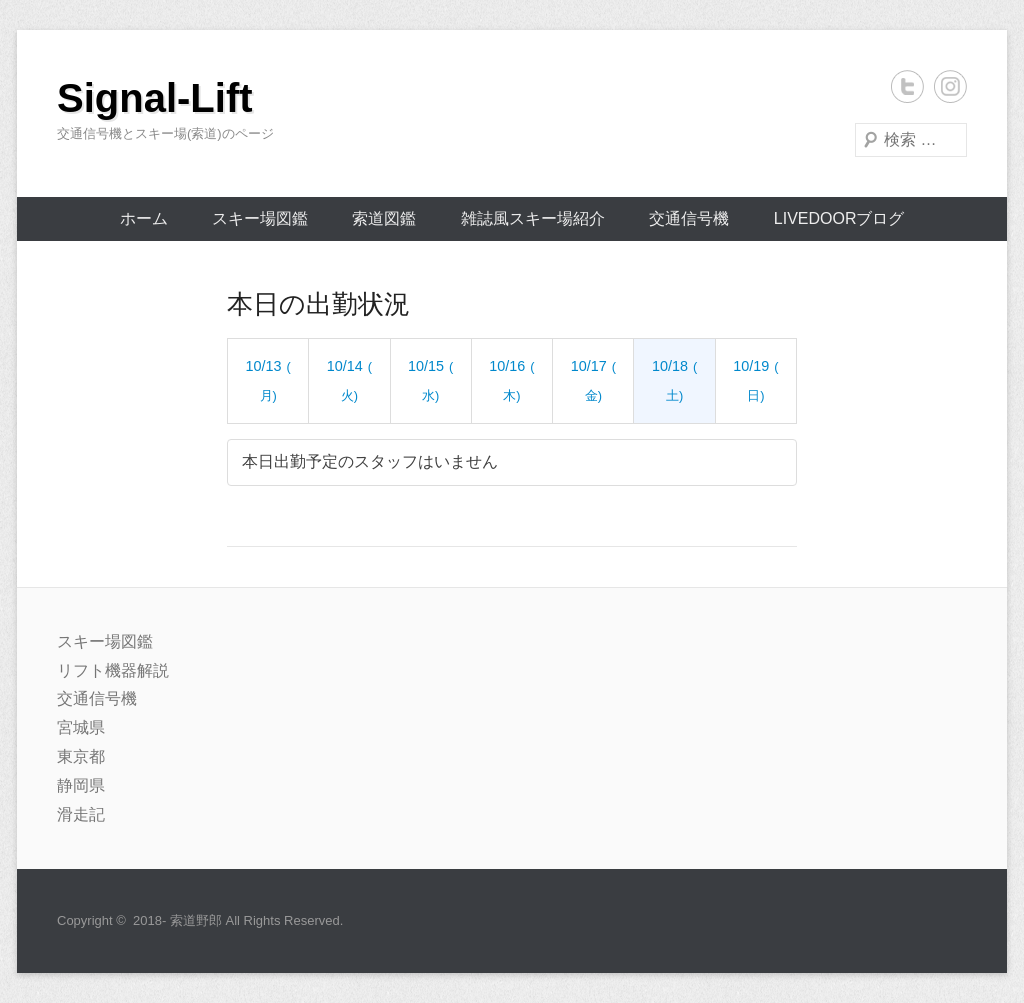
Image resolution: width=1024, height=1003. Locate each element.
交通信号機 (689, 218)
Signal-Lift (155, 98)
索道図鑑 (384, 218)
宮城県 (81, 727)
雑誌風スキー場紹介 (533, 218)
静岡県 (81, 785)
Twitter (907, 86)
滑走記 (81, 814)
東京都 (81, 756)
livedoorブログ (839, 218)
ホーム (144, 218)
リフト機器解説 (113, 670)
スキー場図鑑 (260, 218)
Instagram (950, 86)
